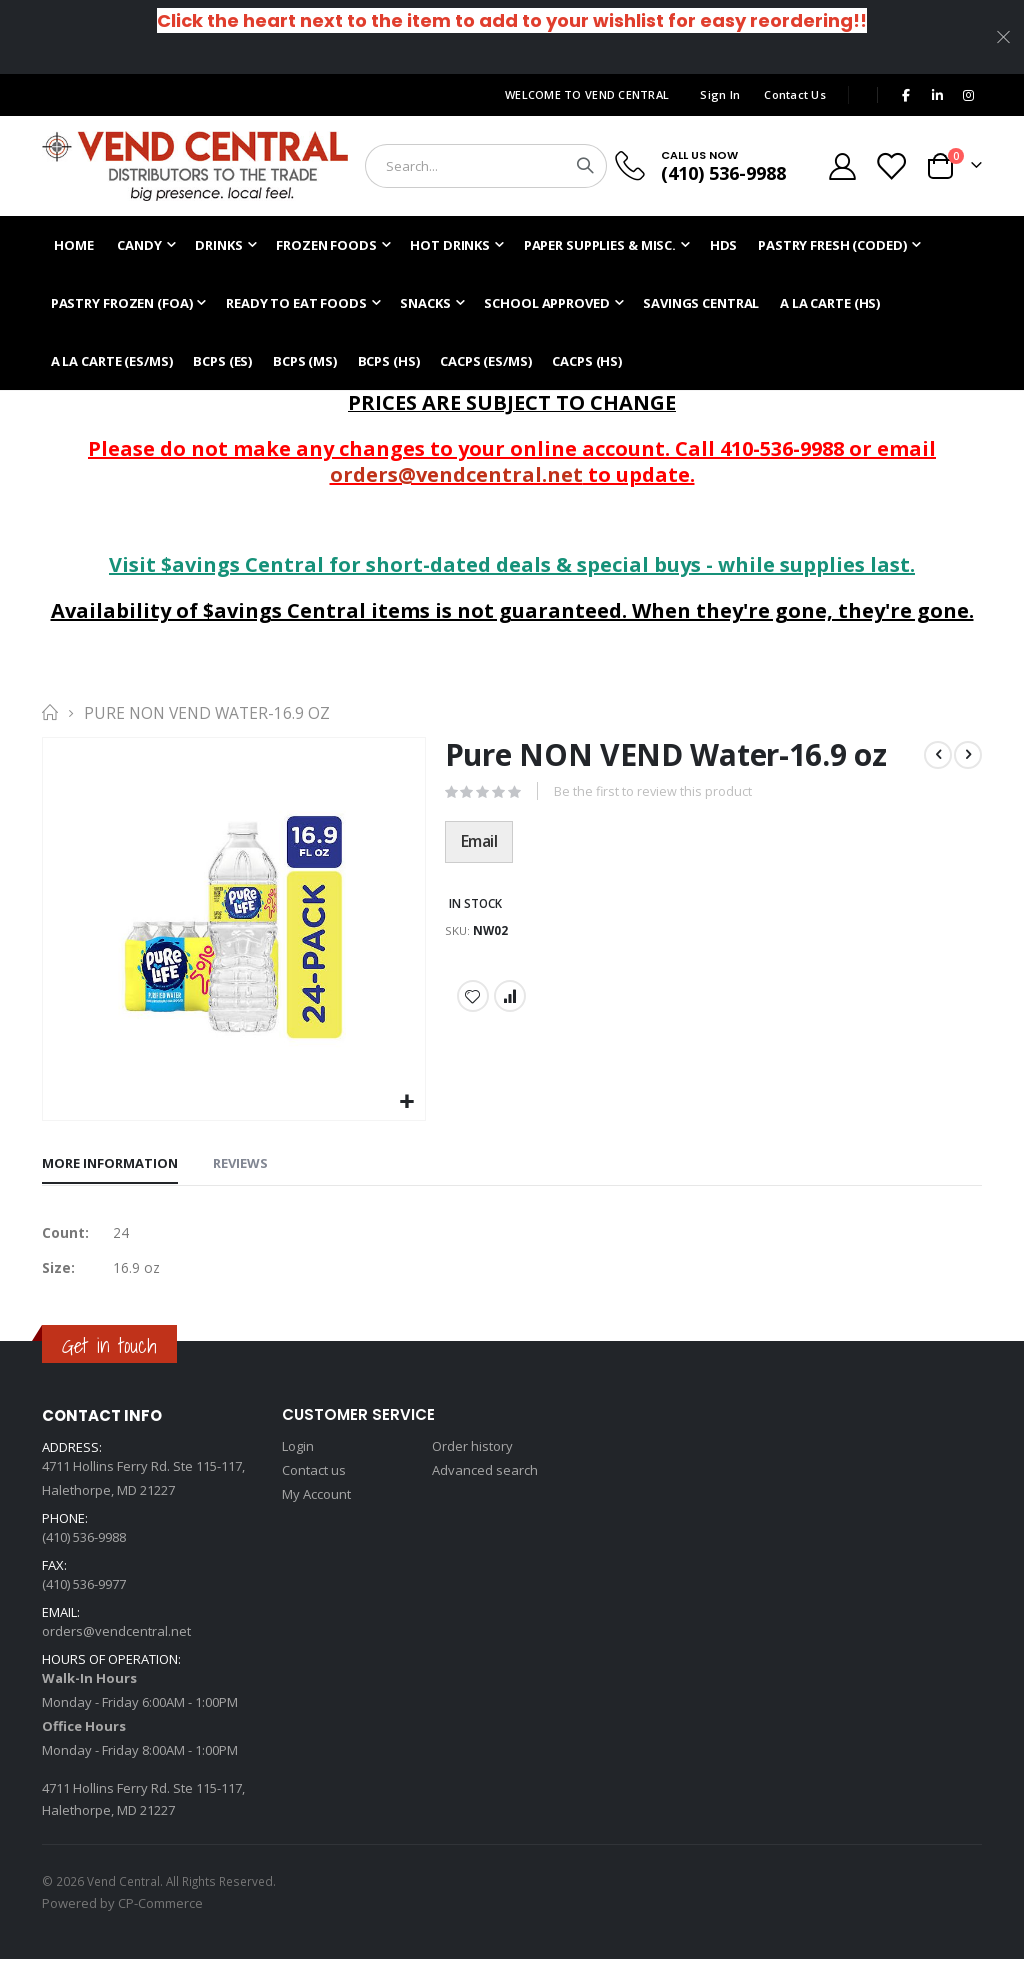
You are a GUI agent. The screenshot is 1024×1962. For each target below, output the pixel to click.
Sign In (720, 94)
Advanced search (485, 1473)
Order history (472, 1449)
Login (298, 1449)
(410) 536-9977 (84, 1587)
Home (49, 713)
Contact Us (795, 94)
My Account (316, 1497)
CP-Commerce (160, 1906)
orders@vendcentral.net (456, 474)
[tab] (110, 1165)
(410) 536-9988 (723, 173)
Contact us (314, 1473)
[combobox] (486, 166)
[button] (407, 1102)
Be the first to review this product (654, 793)
